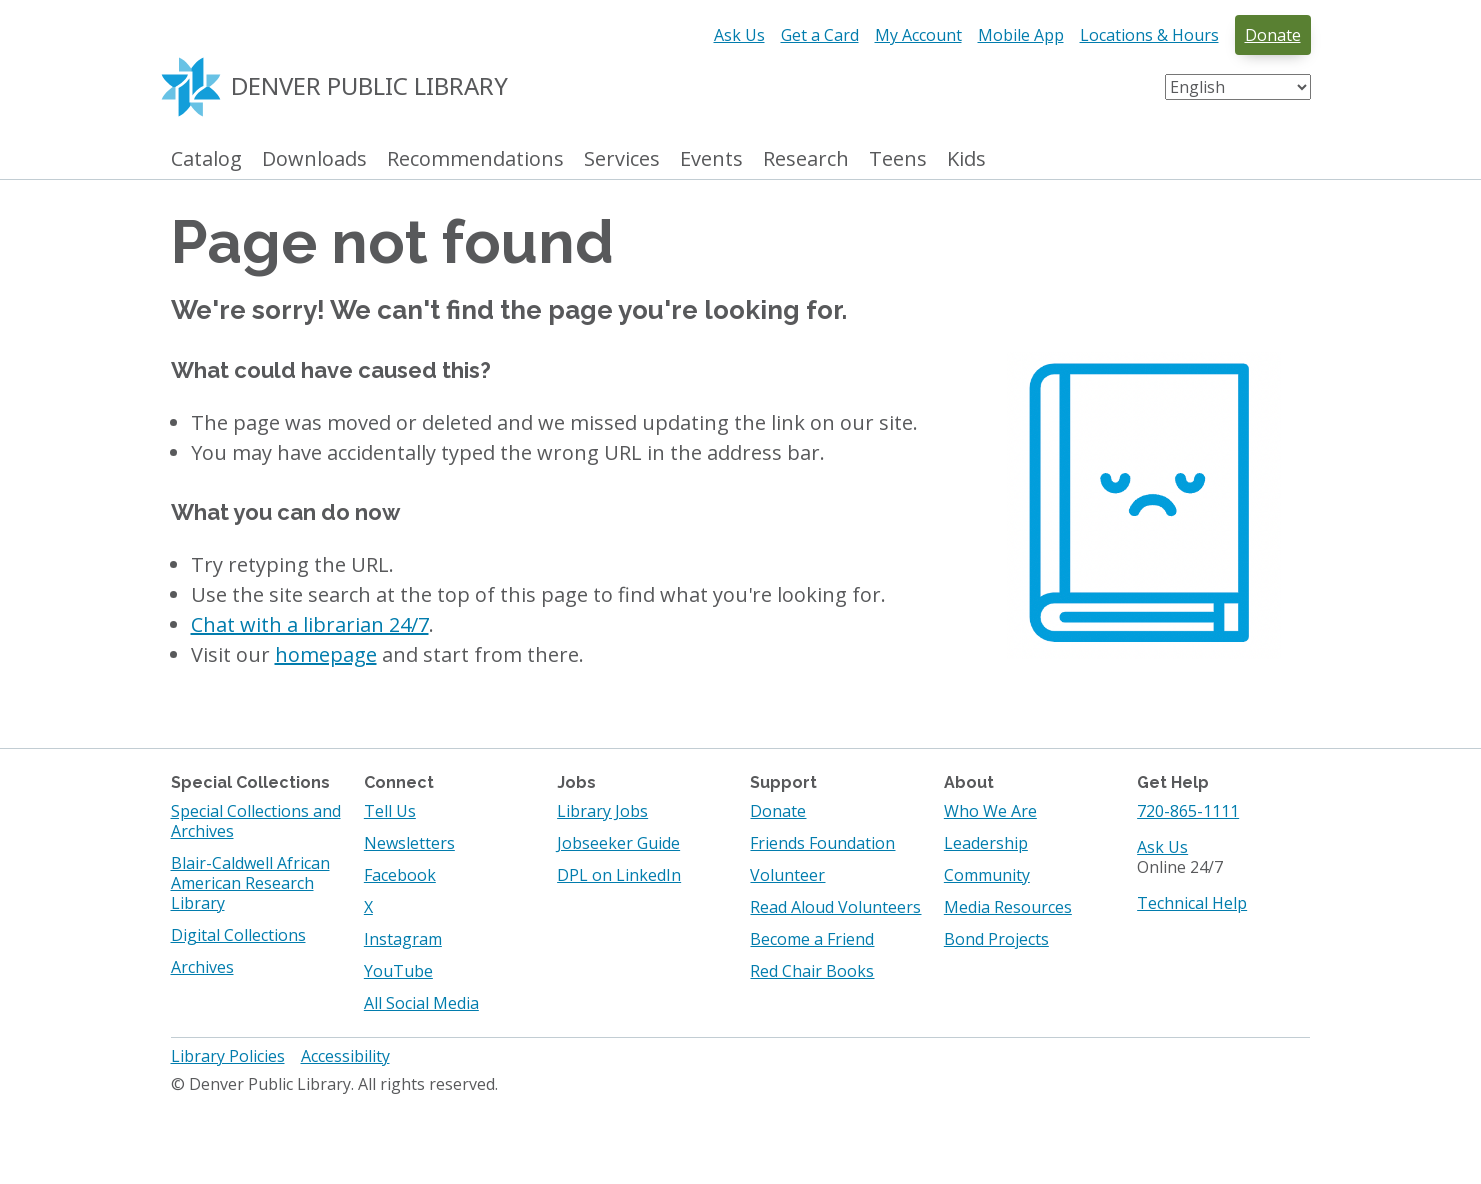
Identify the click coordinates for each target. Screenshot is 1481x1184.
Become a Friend (812, 939)
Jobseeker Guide (618, 843)
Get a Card (820, 35)
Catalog (206, 159)
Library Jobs (602, 811)
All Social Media (421, 1003)
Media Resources (1008, 907)
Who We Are (990, 811)
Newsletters (409, 843)
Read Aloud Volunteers (835, 907)
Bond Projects (996, 939)
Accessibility (345, 1056)
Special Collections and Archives (256, 821)
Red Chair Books (812, 971)
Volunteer (787, 875)
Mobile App (1021, 35)
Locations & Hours (1149, 35)
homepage (326, 654)
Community (987, 875)
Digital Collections (238, 935)
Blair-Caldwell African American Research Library (250, 883)
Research (806, 159)
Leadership (986, 843)
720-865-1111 (1188, 811)
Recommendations (475, 159)
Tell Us (390, 811)
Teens (898, 159)
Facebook (400, 875)
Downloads (314, 159)
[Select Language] (1238, 87)
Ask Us (739, 35)
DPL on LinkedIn (619, 875)
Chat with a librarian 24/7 (310, 624)
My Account (918, 35)
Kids (966, 159)
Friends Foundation (822, 843)
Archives (202, 967)
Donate (1273, 35)
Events (711, 159)
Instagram (403, 939)
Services (622, 159)
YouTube (398, 971)
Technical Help (1192, 903)
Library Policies (228, 1056)
